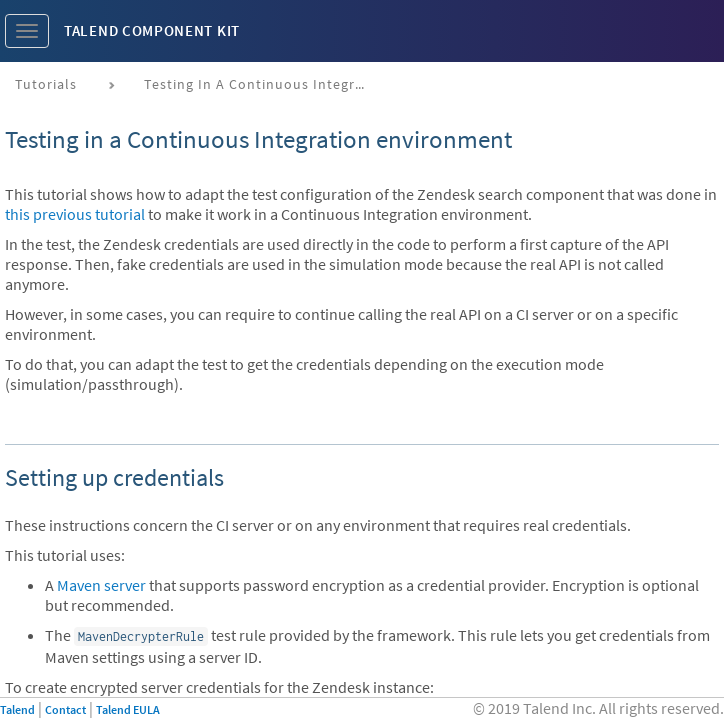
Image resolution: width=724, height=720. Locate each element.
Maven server (101, 585)
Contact (65, 709)
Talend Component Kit (152, 30)
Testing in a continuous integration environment (261, 84)
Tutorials (46, 84)
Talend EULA (128, 709)
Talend (17, 709)
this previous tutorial (75, 214)
